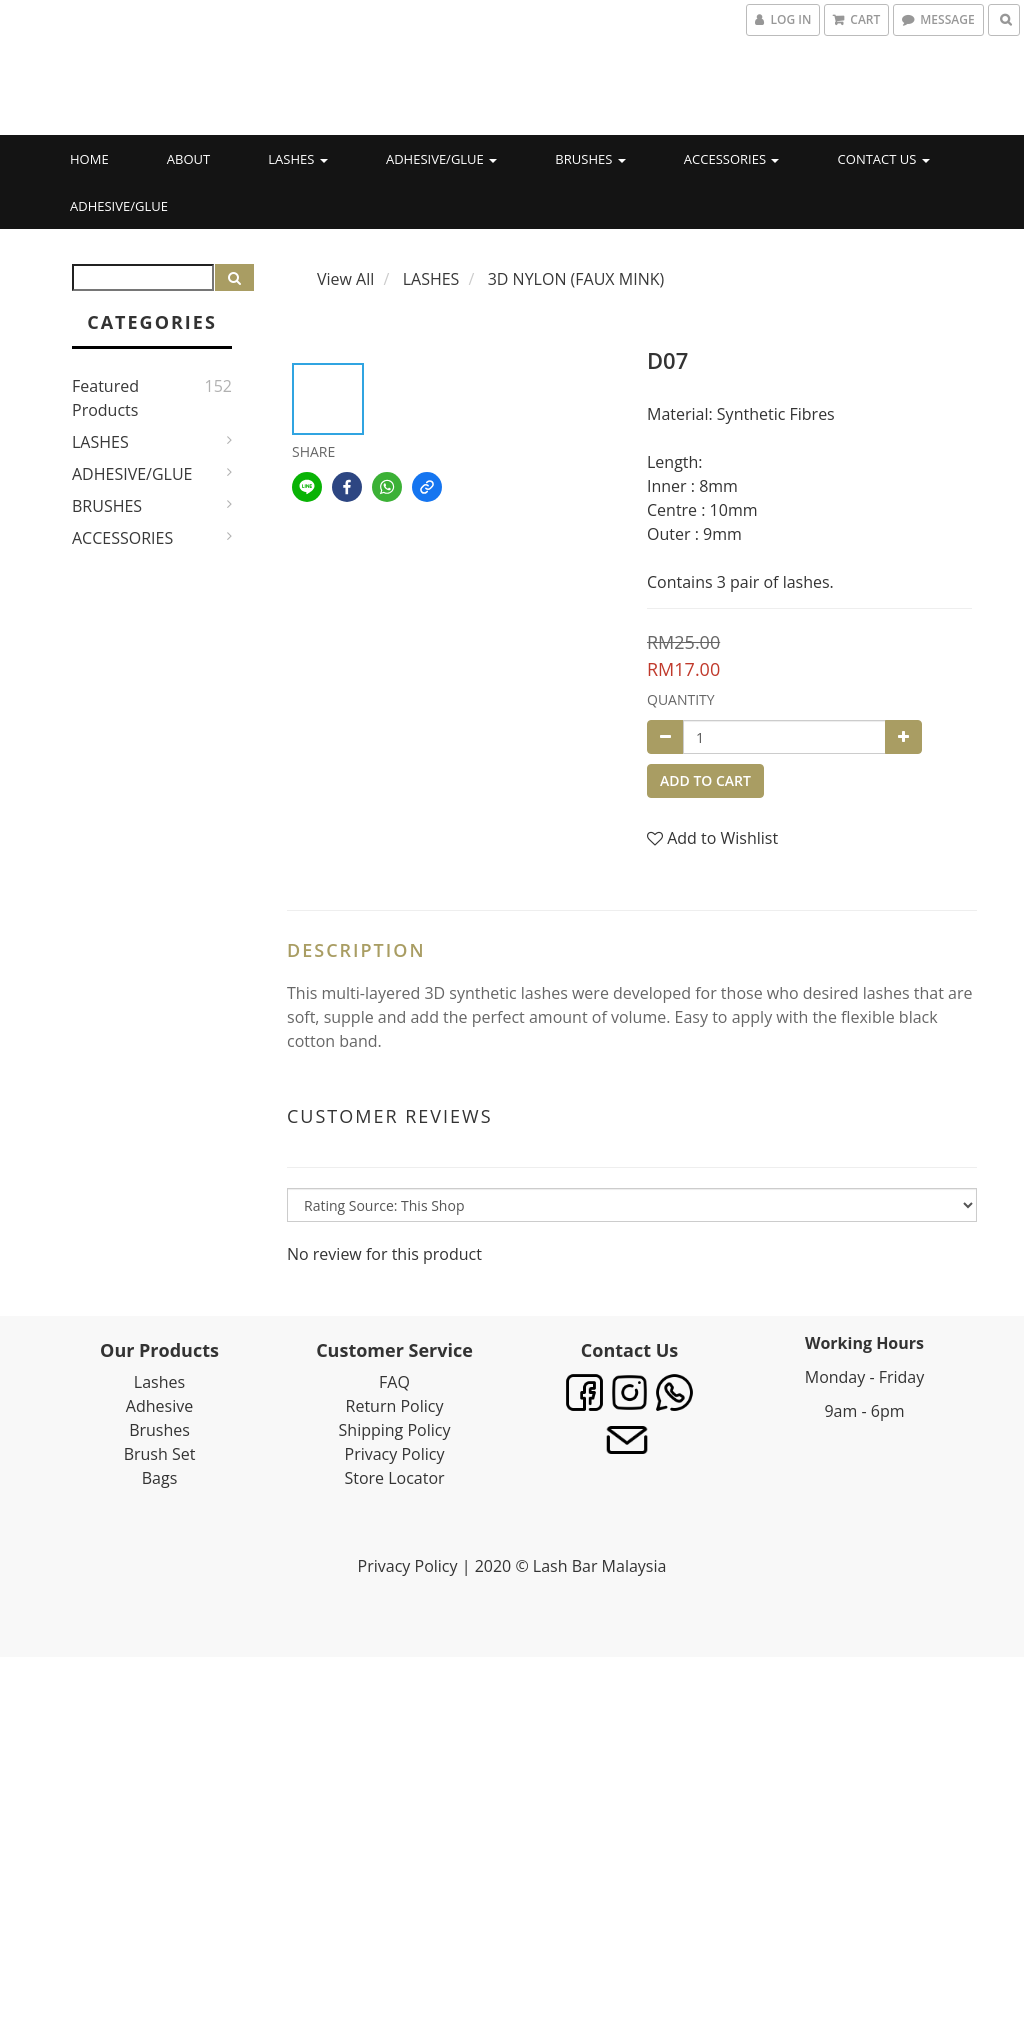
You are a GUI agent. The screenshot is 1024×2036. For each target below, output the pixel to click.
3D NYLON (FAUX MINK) (576, 279)
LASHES (297, 159)
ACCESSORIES (732, 159)
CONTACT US (884, 159)
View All (345, 279)
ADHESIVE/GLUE (441, 159)
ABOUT (188, 159)
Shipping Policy (395, 1430)
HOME (89, 159)
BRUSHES (590, 159)
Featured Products (105, 398)
